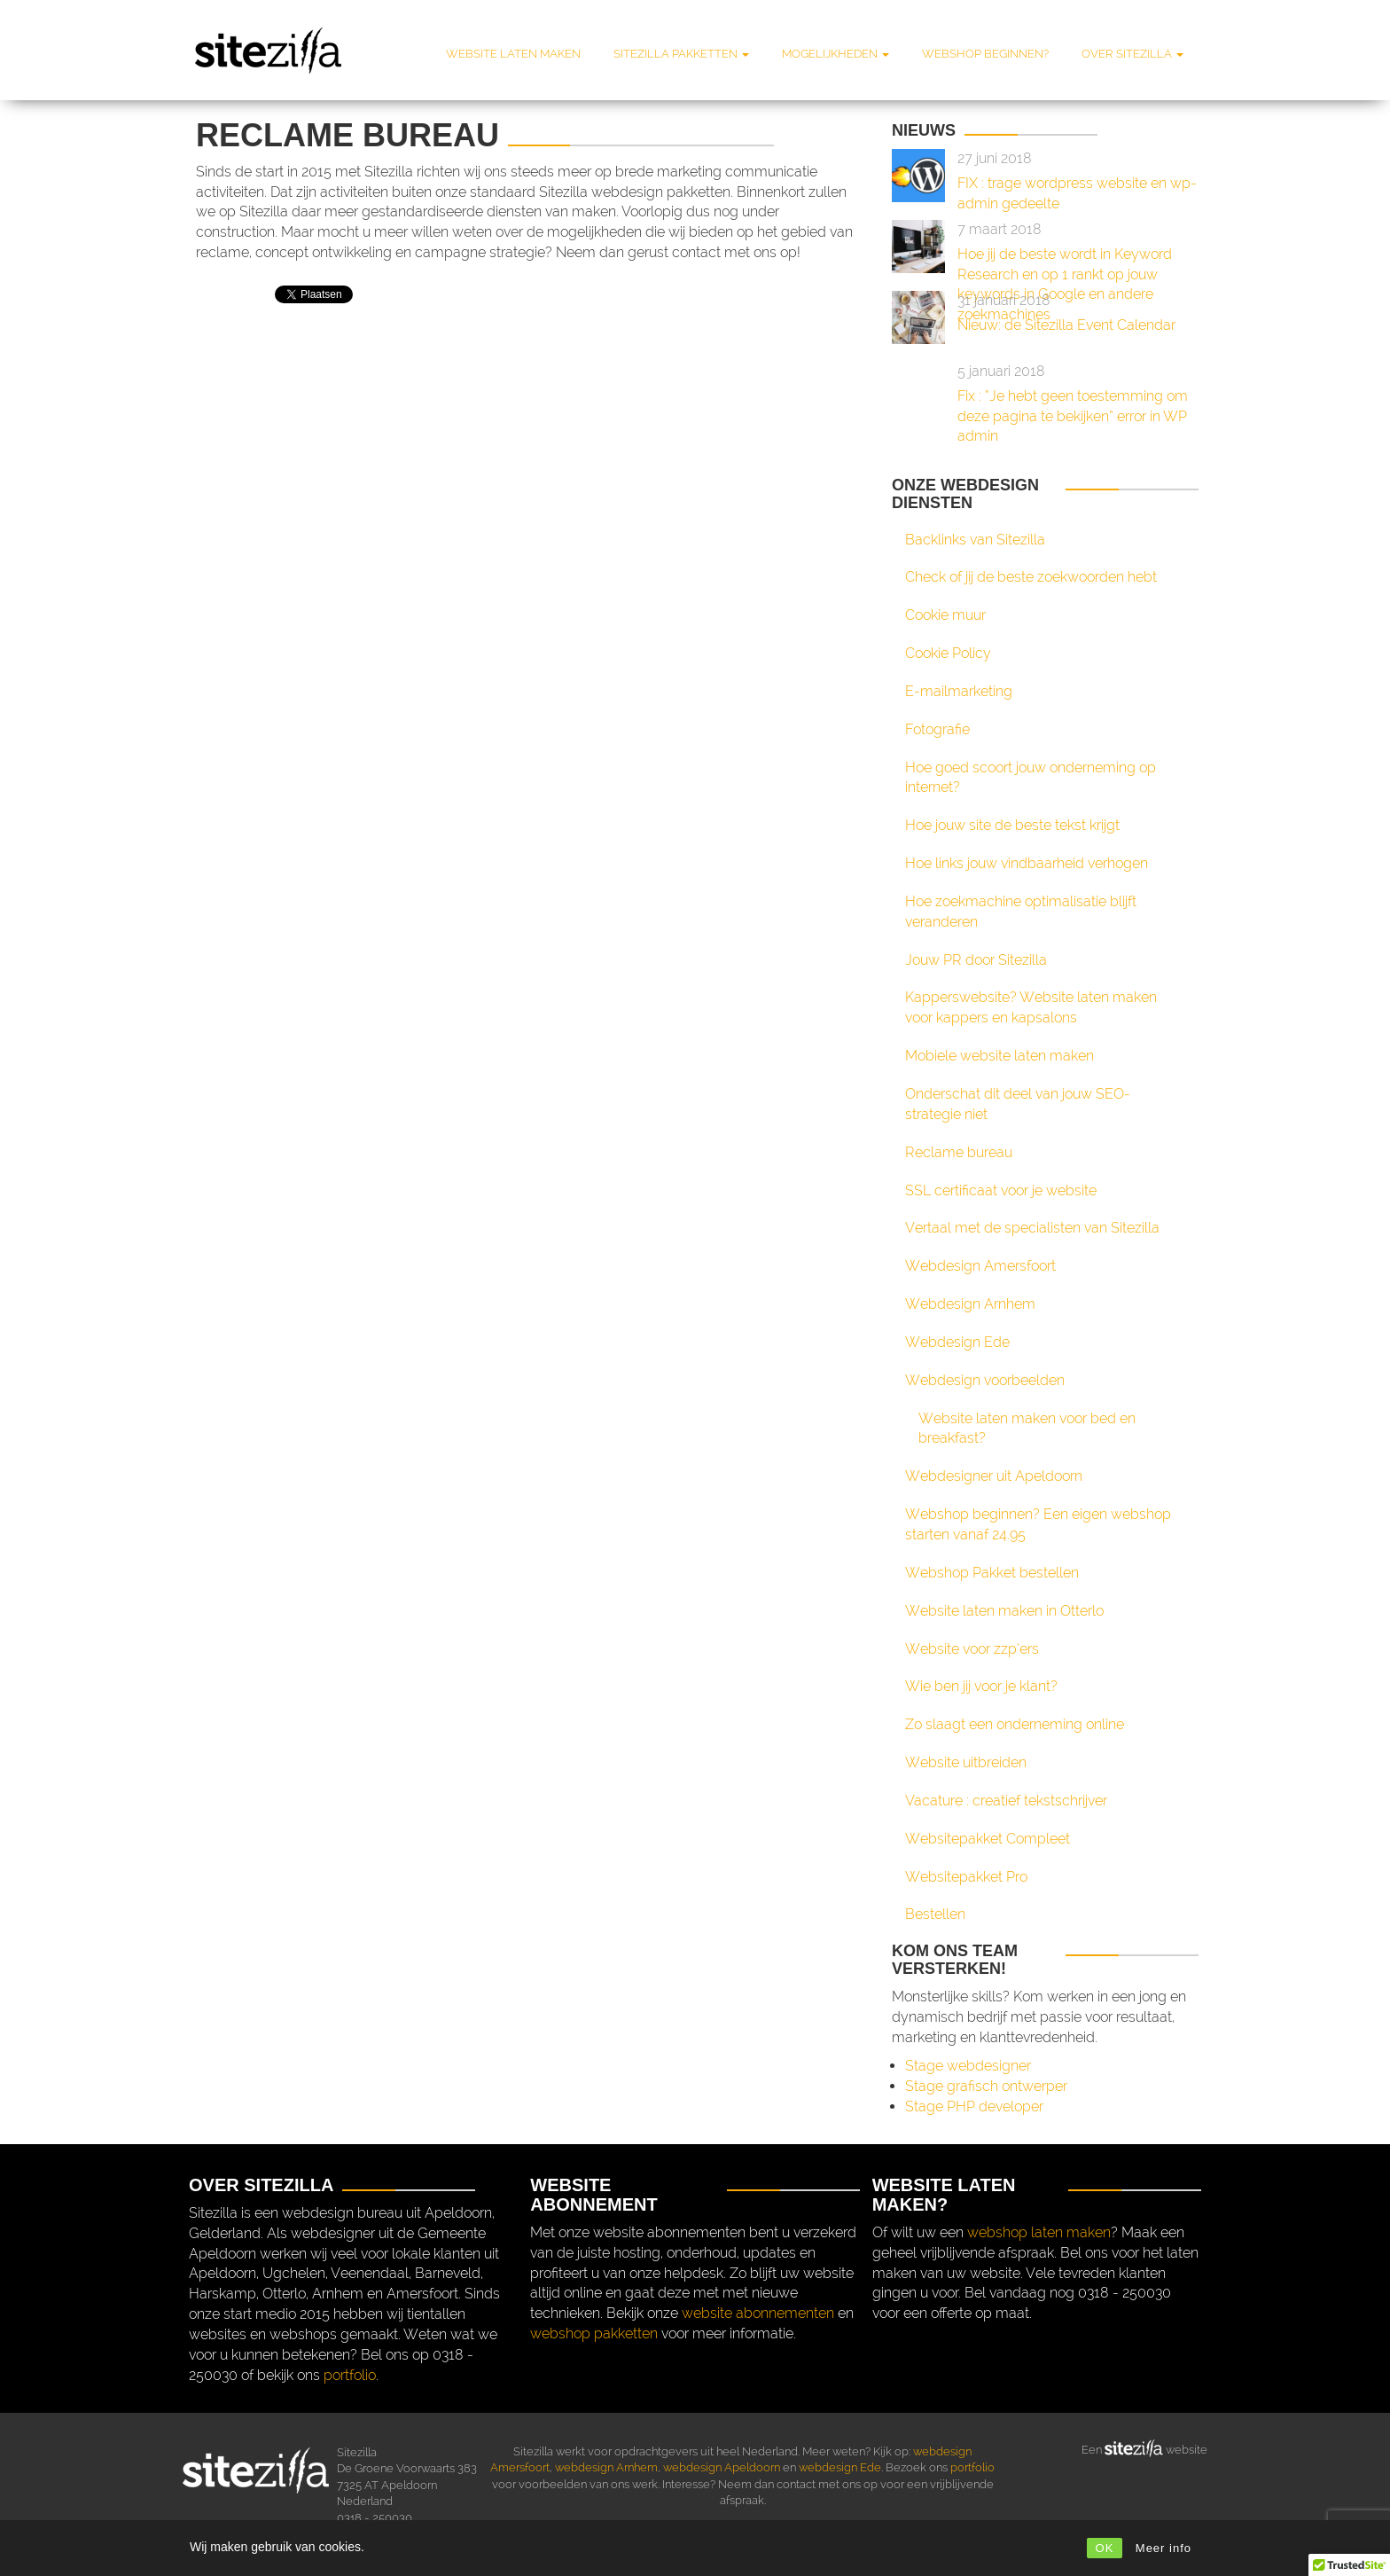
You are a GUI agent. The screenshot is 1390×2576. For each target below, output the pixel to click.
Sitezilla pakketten (681, 53)
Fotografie (937, 729)
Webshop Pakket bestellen (992, 1572)
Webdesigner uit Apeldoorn (993, 1476)
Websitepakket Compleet (987, 1838)
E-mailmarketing (958, 691)
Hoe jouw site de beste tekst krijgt (1012, 825)
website (1185, 2448)
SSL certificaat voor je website (1001, 1190)
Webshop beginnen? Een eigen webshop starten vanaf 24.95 (1038, 1524)
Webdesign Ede (957, 1342)
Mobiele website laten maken (999, 1055)
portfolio (350, 2375)
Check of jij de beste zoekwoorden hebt (1031, 576)
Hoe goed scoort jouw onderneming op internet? (1030, 777)
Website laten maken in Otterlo (1004, 1610)
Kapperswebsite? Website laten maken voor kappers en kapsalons (1031, 1007)
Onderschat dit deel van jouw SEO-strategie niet (1017, 1104)
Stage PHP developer (974, 2106)
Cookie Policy (948, 653)
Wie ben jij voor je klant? (981, 1686)
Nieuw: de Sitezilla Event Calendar (1066, 325)
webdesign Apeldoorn (721, 2467)
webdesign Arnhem (606, 2467)
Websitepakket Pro (966, 1876)
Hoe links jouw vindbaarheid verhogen (1026, 863)
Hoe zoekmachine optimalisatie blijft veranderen (1020, 911)
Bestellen (935, 1914)
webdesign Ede (840, 2467)
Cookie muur (945, 615)
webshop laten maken (1039, 2232)
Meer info (1163, 2548)
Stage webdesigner (968, 2065)
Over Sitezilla (1132, 53)
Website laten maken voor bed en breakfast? (1027, 1428)
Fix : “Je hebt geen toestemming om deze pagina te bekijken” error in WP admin (1072, 416)
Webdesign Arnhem (970, 1304)
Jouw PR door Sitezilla (976, 959)
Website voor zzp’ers (972, 1648)
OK (1105, 2548)
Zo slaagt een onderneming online (1014, 1724)
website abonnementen (758, 2313)
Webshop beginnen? (985, 53)
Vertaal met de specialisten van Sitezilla (1032, 1227)
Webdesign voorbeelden (985, 1380)
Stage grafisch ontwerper (986, 2086)
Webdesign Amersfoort (980, 1265)
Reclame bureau (958, 1152)
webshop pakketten (594, 2333)
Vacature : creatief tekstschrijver (1006, 1800)
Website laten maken (513, 53)
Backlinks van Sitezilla (975, 539)
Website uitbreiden (966, 1762)
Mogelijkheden (835, 53)
